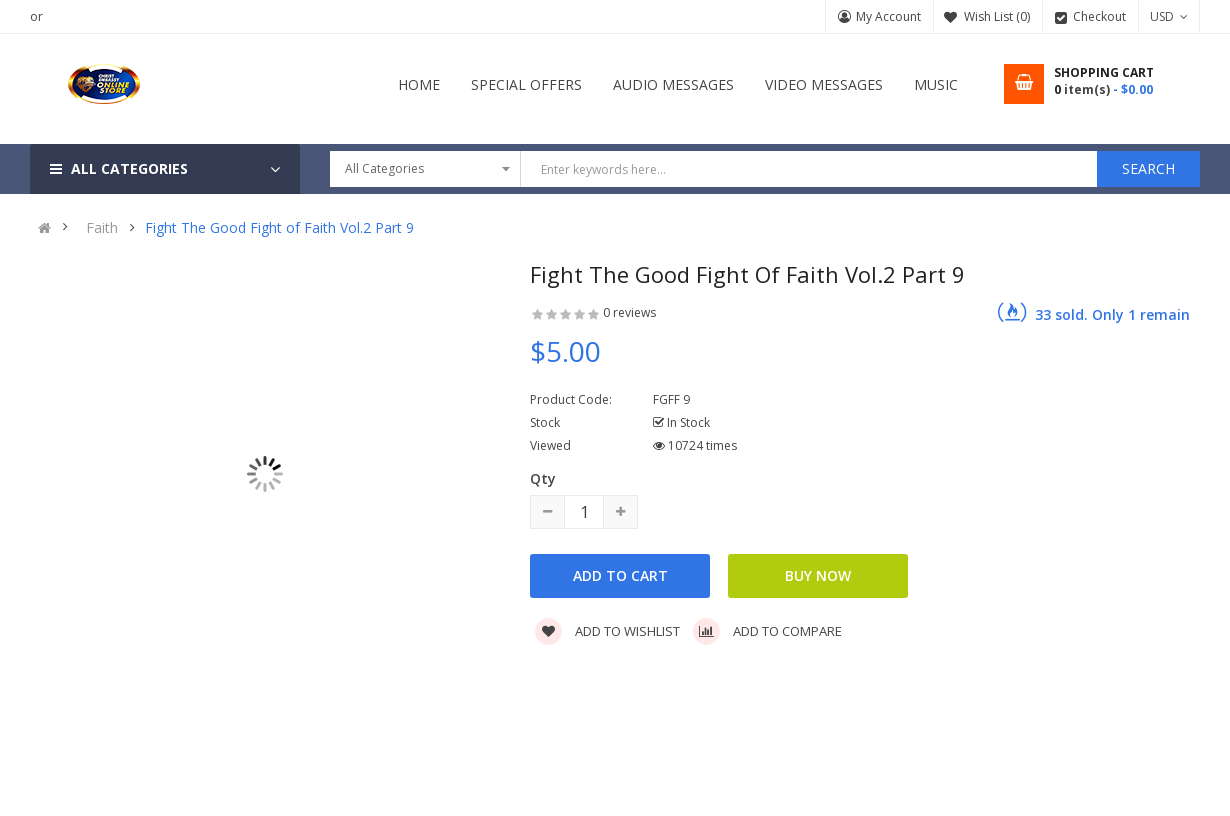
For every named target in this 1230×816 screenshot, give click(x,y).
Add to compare (767, 631)
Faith (102, 228)
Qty (543, 478)
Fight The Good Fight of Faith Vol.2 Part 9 (279, 228)
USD (1169, 16)
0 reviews (629, 312)
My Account (888, 16)
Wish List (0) (997, 16)
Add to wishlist (607, 631)
